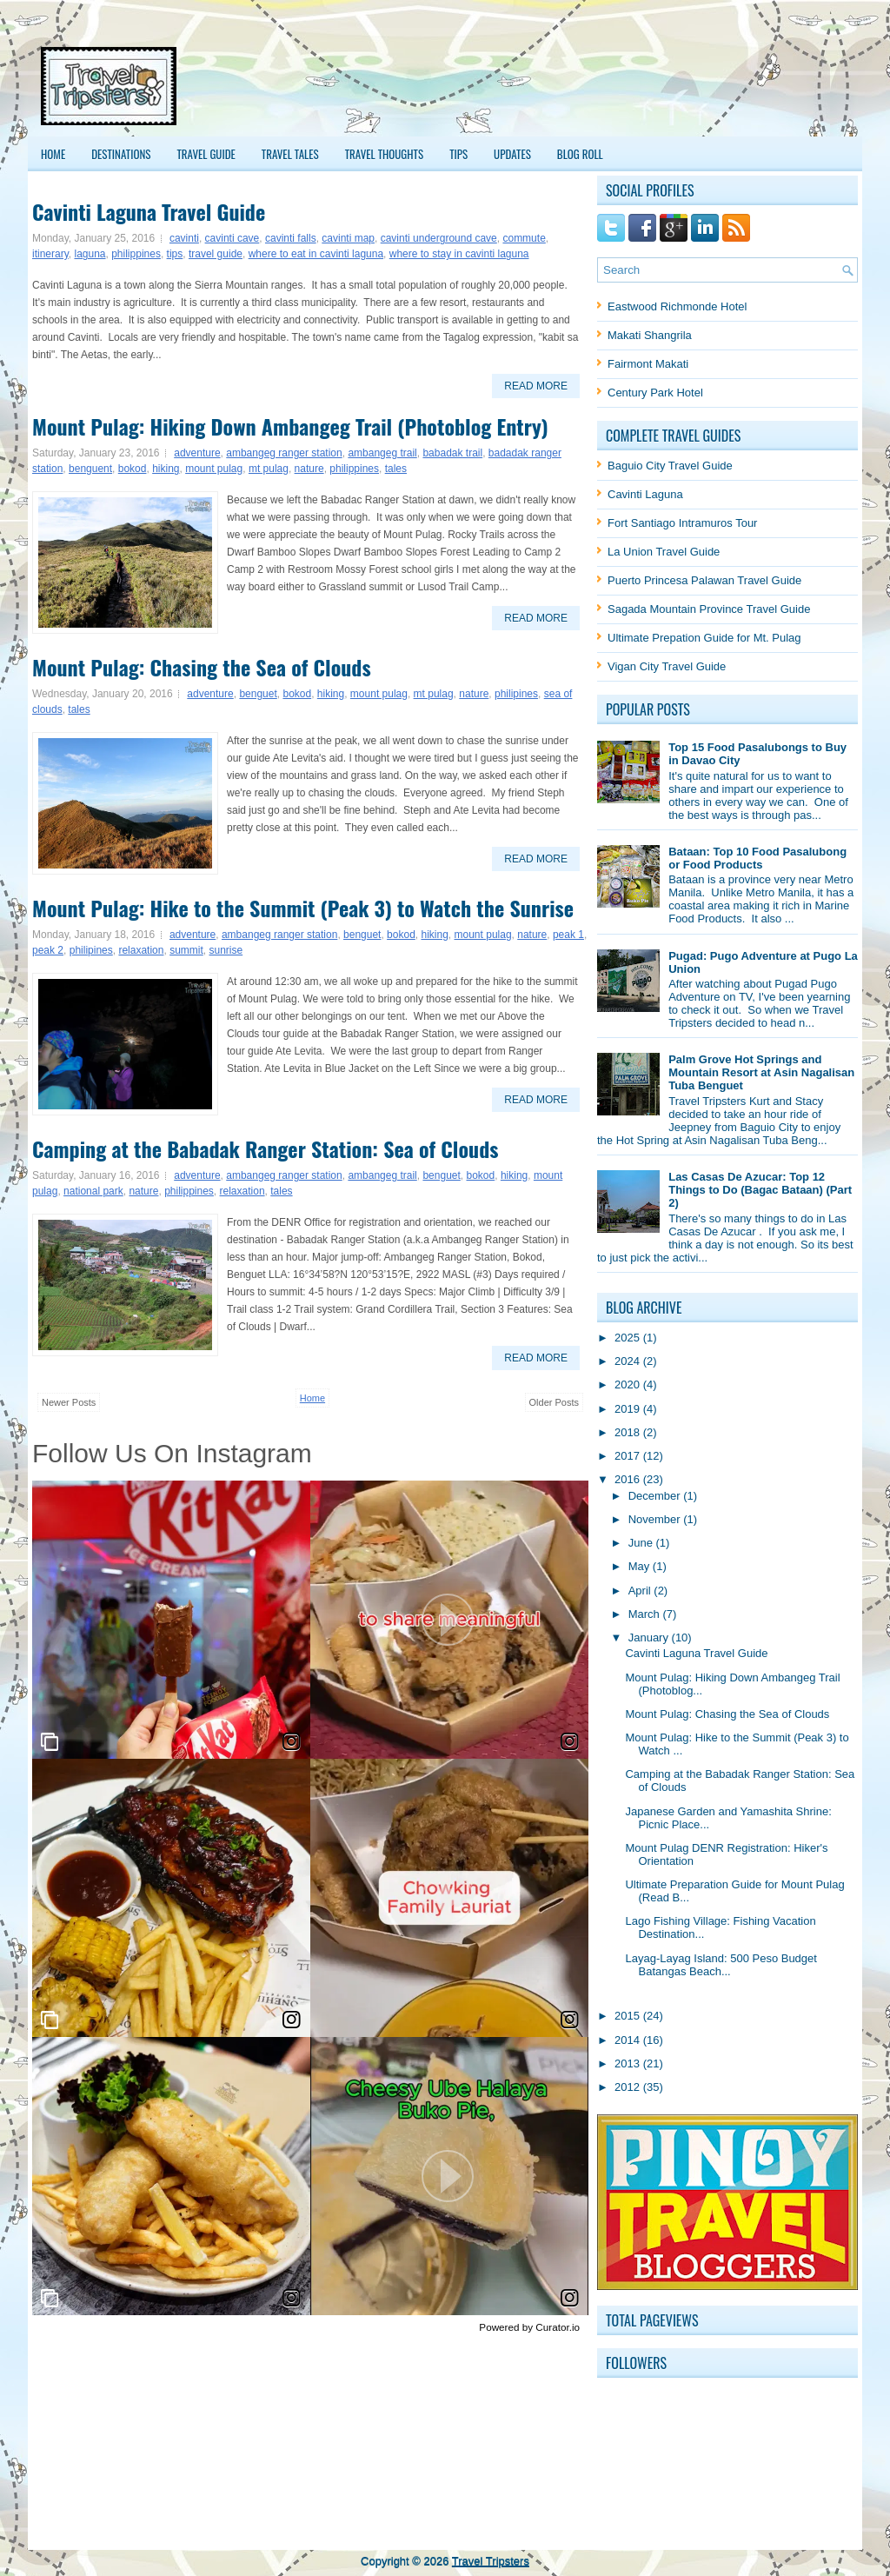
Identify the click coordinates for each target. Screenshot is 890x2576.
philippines (136, 254)
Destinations (120, 154)
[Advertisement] (532, 86)
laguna (89, 254)
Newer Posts (69, 1402)
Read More (536, 386)
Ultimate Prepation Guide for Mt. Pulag (704, 637)
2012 (628, 2086)
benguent (90, 469)
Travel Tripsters (490, 2560)
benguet (257, 694)
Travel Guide (205, 154)
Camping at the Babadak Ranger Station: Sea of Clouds (265, 1148)
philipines (516, 694)
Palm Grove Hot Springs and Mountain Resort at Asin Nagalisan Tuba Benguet (761, 1072)
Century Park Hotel (655, 392)
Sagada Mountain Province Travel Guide (709, 609)
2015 (628, 2015)
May (640, 1566)
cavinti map (348, 238)
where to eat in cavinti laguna (316, 254)
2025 (628, 1337)
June (642, 1542)
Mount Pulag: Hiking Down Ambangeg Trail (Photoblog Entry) (290, 426)
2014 (628, 2040)
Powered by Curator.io (529, 2327)
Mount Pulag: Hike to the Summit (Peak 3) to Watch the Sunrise (303, 907)
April (641, 1590)
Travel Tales (290, 154)
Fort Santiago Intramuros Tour (682, 522)
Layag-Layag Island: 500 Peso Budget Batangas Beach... (720, 1965)
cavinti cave (232, 238)
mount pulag (213, 469)
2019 (628, 1408)
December (656, 1495)
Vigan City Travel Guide (667, 666)
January (650, 1637)
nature (309, 469)
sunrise (225, 950)
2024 (628, 1361)
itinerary (50, 254)
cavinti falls (290, 238)
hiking (165, 469)
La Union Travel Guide (664, 551)
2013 (628, 2063)
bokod (132, 469)
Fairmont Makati (648, 363)
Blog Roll (580, 154)
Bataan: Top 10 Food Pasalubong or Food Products (757, 858)
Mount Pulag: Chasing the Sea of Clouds (201, 666)
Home (53, 154)
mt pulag (269, 469)
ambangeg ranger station (284, 453)
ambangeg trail (382, 453)
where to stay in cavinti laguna (459, 254)
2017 (628, 1455)
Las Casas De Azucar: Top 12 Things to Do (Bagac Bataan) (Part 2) (760, 1189)
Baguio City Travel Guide (670, 465)
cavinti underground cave (439, 238)
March (645, 1614)
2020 (628, 1384)
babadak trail (452, 453)
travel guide (215, 254)
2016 (628, 1479)
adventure (197, 453)
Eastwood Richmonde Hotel (677, 306)
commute (523, 238)
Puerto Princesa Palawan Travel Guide (704, 580)
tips (175, 254)
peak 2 (47, 950)
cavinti (184, 238)
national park (93, 1191)
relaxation (140, 950)
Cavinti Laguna (645, 494)
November (656, 1519)
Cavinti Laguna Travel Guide (148, 211)
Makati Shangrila (650, 335)
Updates (512, 154)
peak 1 (568, 935)
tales (396, 469)
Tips (458, 154)
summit (186, 950)
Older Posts (554, 1402)
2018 (628, 1432)
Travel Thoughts (384, 154)
